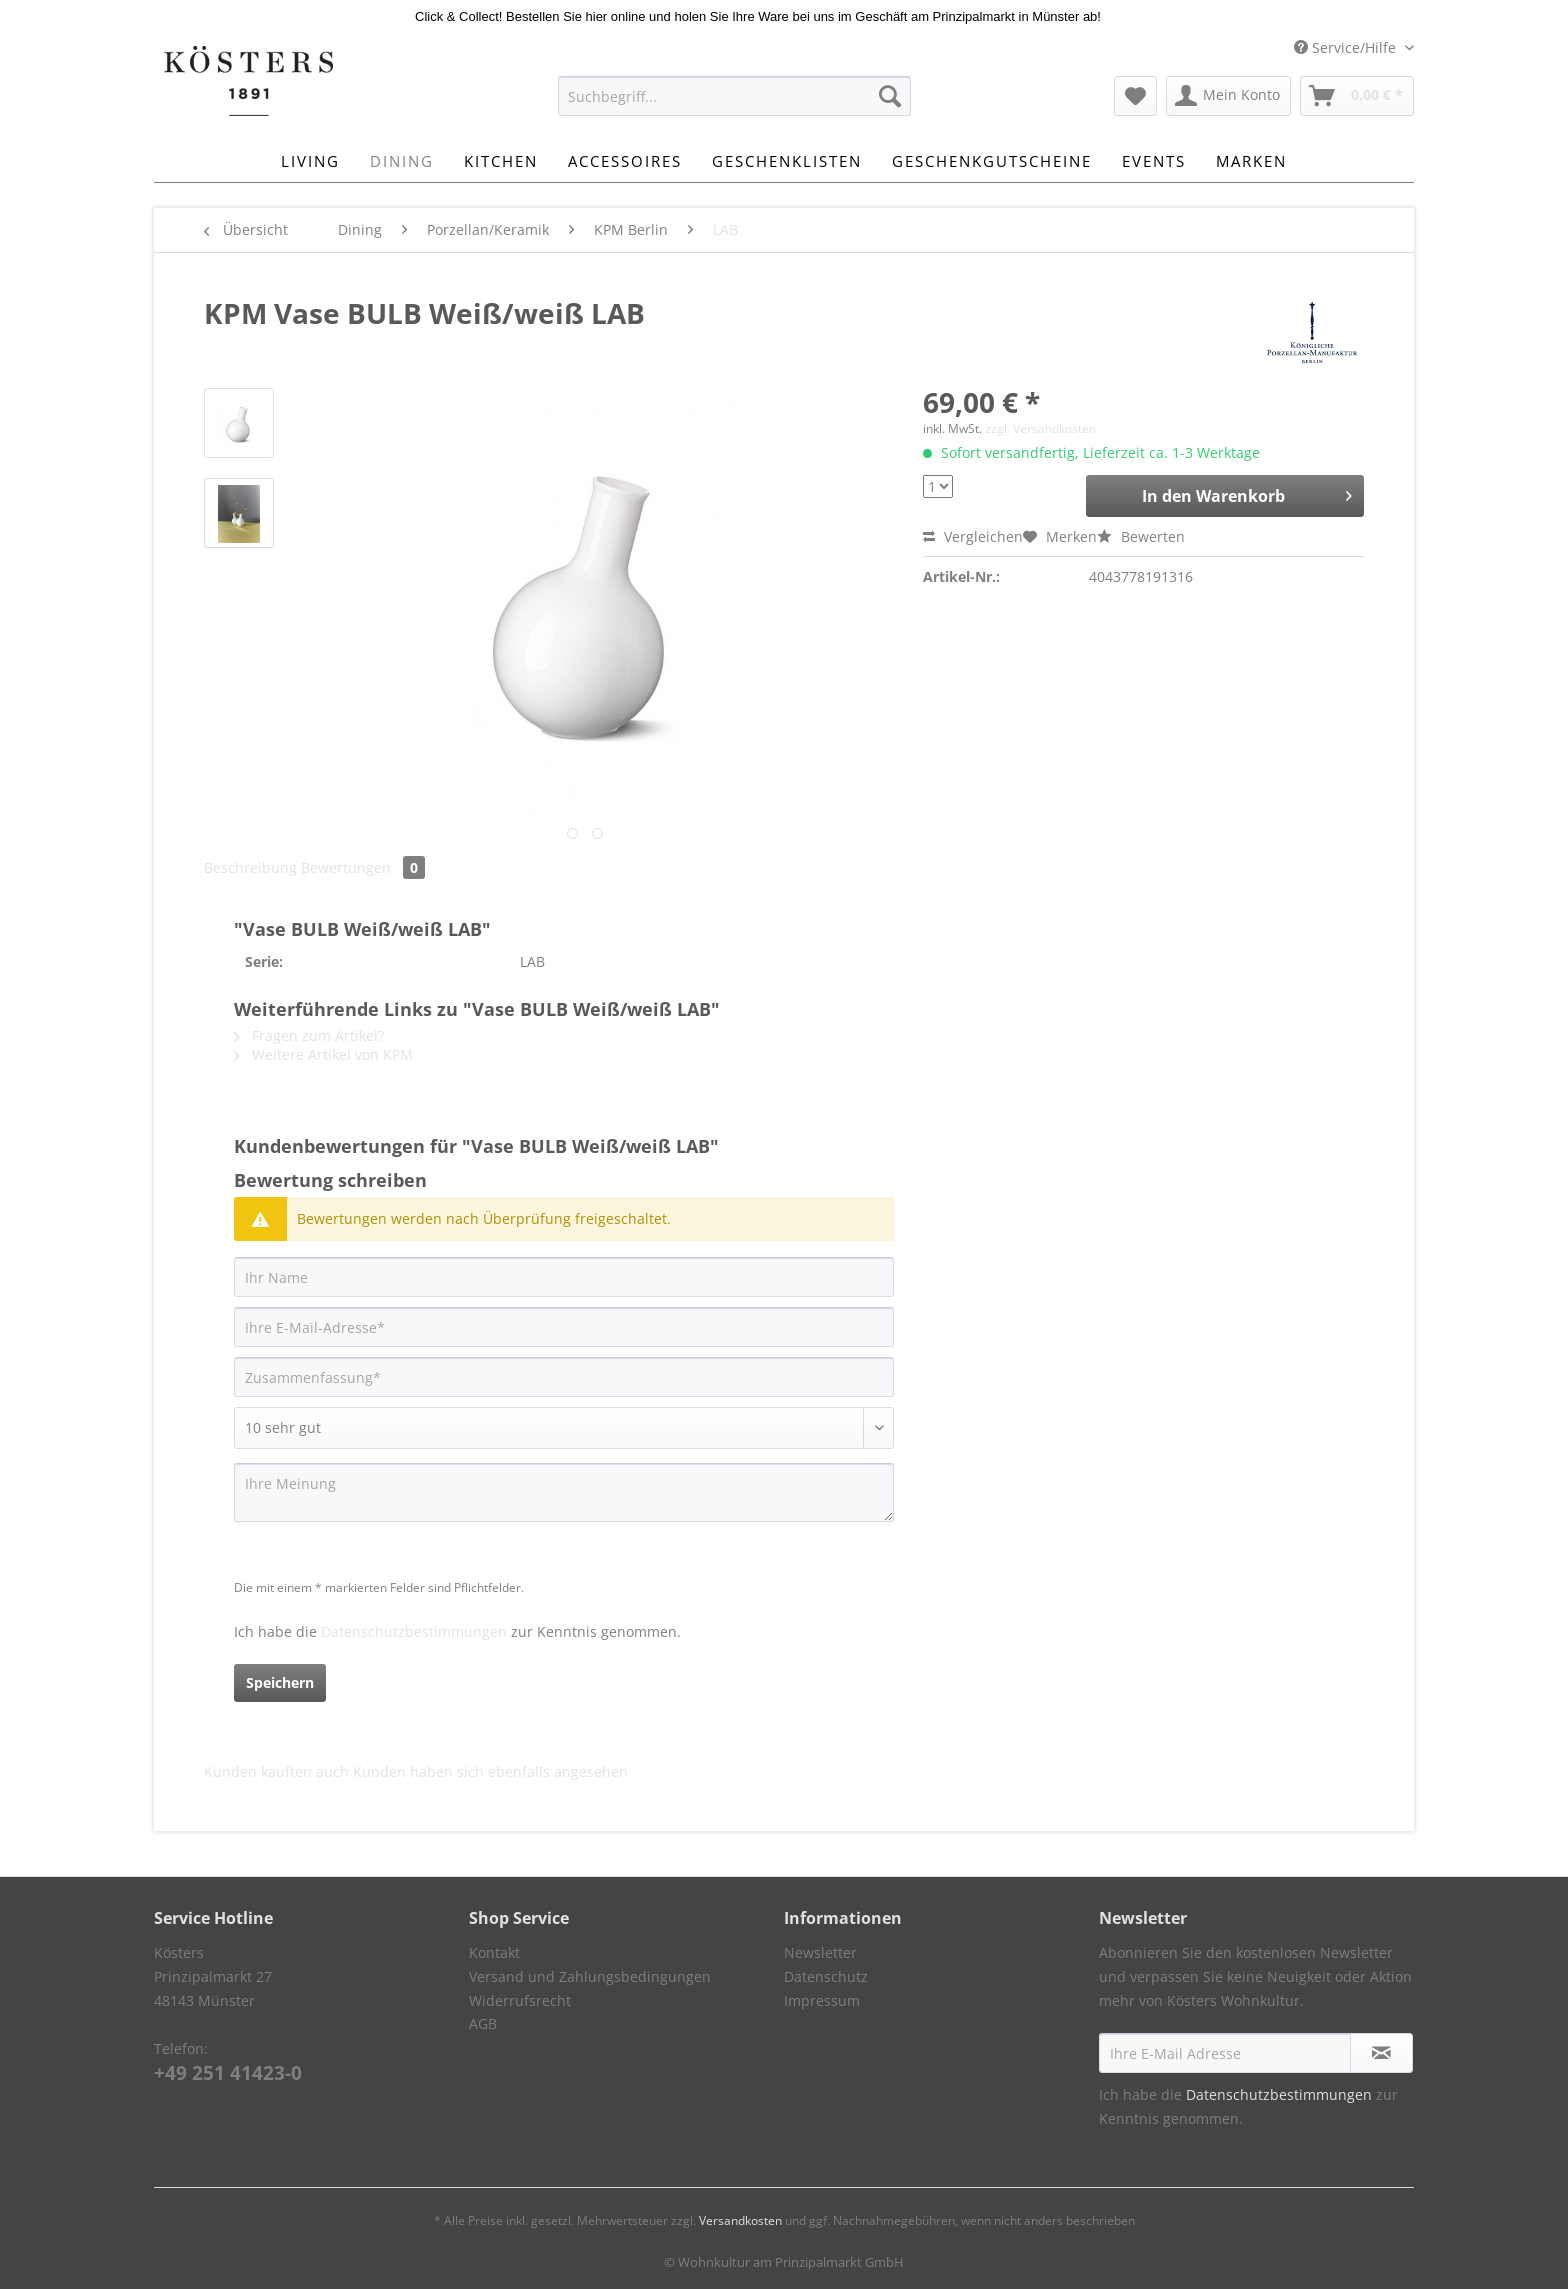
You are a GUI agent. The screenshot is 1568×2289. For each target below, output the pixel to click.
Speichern (280, 1682)
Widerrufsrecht (520, 2000)
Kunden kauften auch (276, 1771)
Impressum (822, 2000)
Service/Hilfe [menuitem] (1347, 47)
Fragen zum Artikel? (309, 1035)
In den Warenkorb (1247, 493)
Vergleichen (973, 536)
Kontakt (494, 1952)
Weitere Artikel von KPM (323, 1054)
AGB (483, 2023)
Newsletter (820, 1952)
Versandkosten (740, 2220)
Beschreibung (250, 867)
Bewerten (1141, 536)
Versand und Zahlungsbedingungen (590, 1976)
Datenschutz (826, 1976)
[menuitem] (734, 105)
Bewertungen (363, 867)
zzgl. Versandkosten (1040, 428)
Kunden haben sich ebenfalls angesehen (490, 1771)
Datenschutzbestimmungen (414, 1631)
